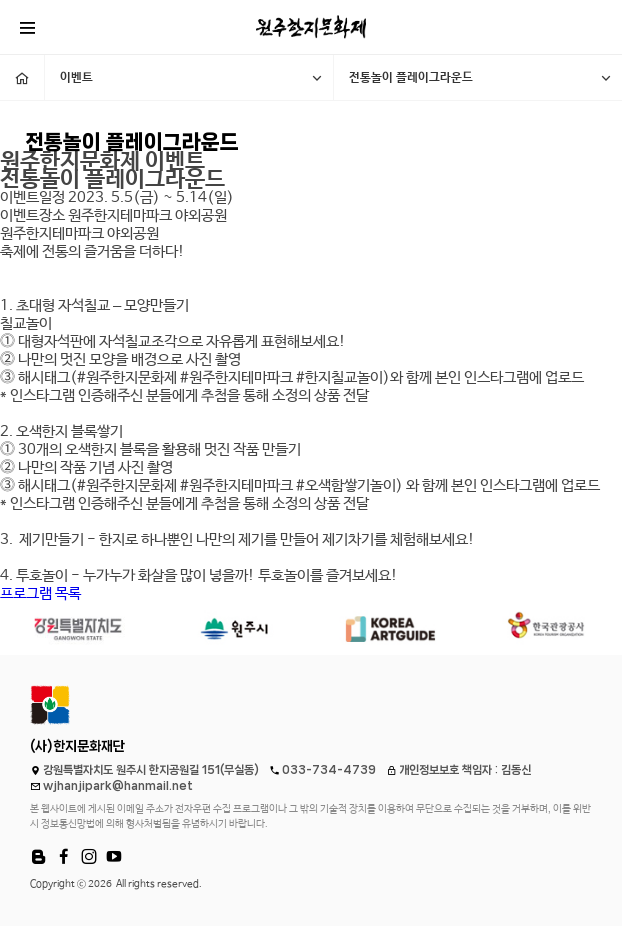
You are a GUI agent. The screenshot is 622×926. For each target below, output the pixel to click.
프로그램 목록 (40, 593)
